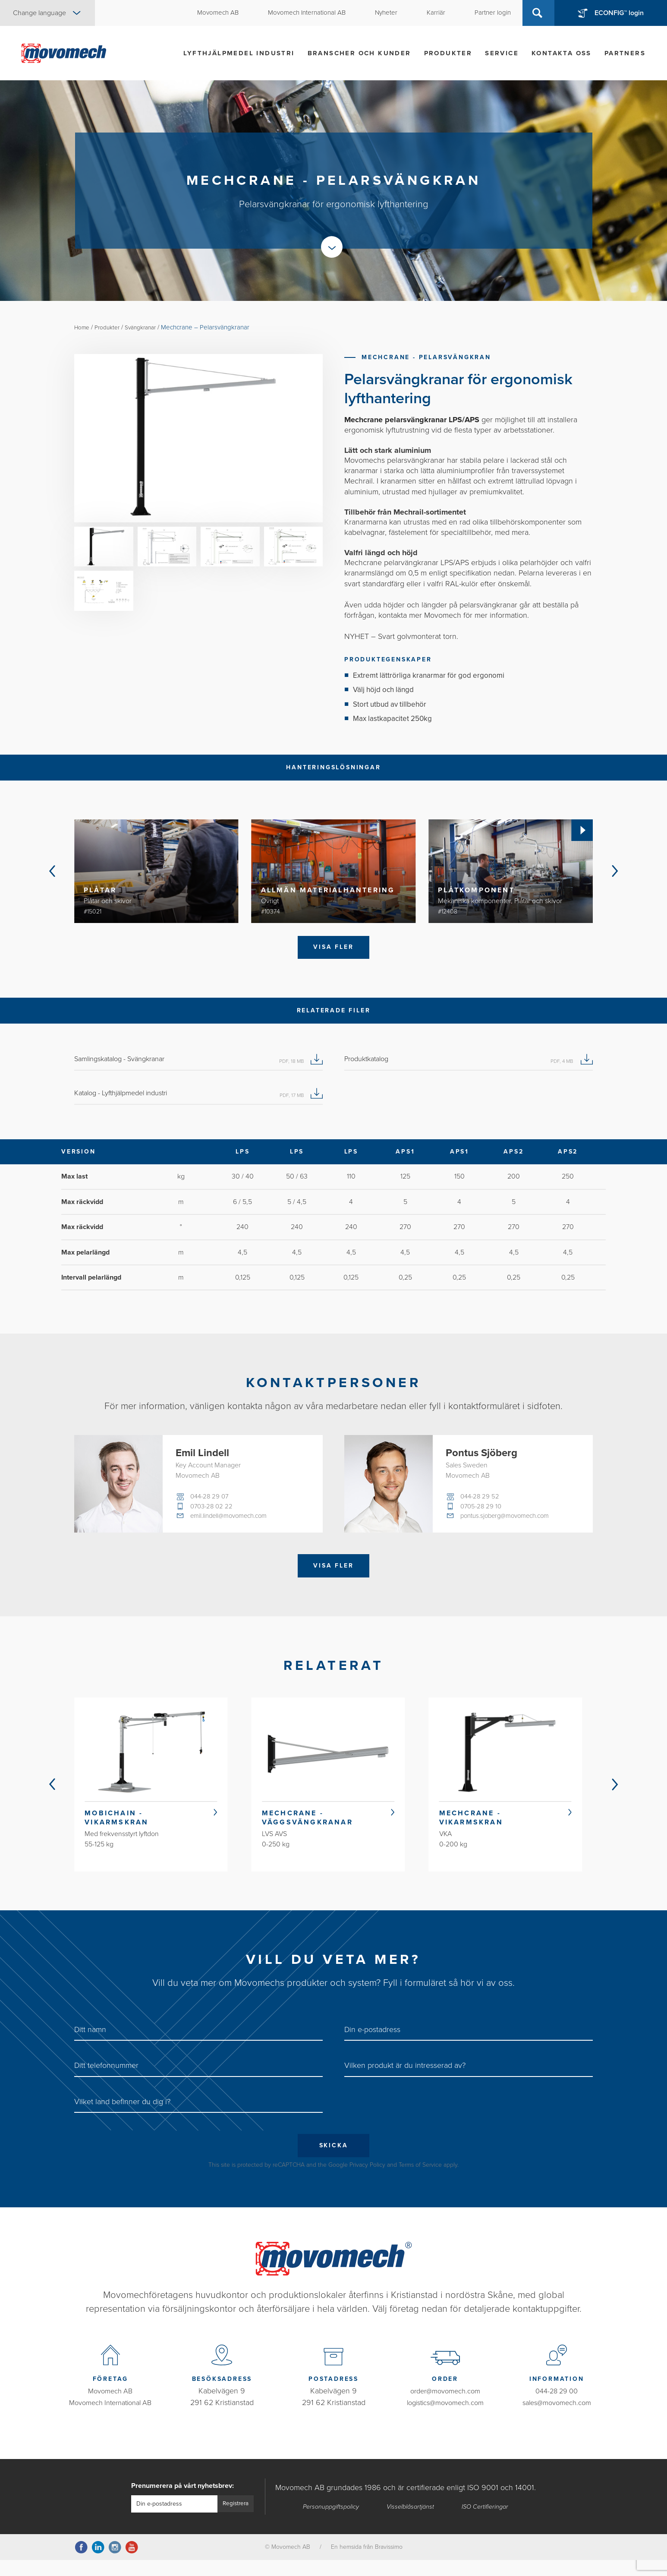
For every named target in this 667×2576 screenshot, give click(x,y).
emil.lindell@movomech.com (232, 1521)
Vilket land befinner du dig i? (122, 2115)
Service (502, 53)
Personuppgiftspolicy (331, 2522)
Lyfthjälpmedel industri (238, 53)
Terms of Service (420, 2180)
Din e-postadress (372, 2043)
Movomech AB (110, 2407)
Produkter (448, 53)
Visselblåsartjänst (412, 2522)
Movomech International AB (110, 2418)
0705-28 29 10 (482, 1511)
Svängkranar (149, 327)
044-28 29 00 (556, 2407)
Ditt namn (90, 2043)
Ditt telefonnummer (106, 2079)
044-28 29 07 (210, 1501)
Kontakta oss (561, 53)
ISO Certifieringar (486, 2522)
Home (83, 327)
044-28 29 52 (480, 1501)
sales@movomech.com (557, 2418)
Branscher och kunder (359, 53)
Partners (624, 53)
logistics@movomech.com (445, 2418)
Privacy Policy (367, 2180)
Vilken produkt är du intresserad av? (405, 2079)
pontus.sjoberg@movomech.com (509, 1521)
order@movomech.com (445, 2407)
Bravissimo (389, 2563)
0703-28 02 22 (213, 1511)
